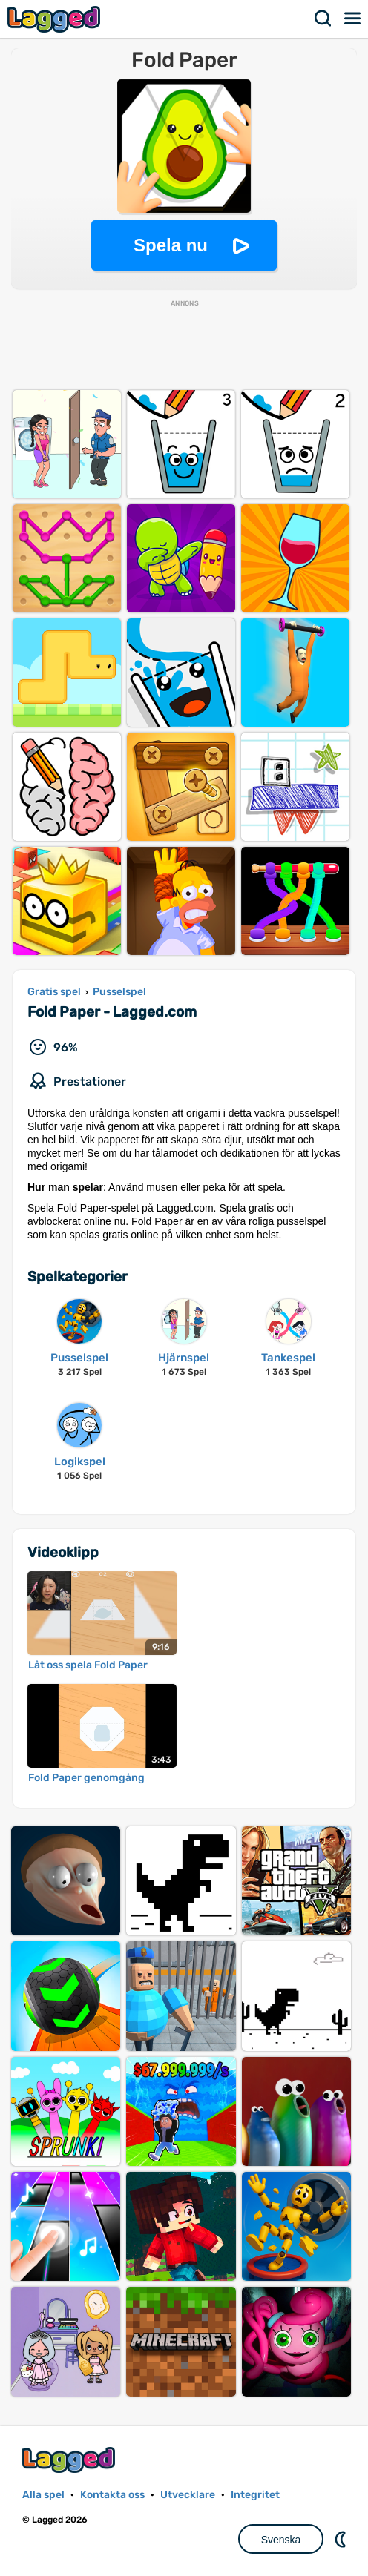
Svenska (281, 2540)
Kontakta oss (112, 2495)
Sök (323, 18)
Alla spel (43, 2495)
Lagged (55, 19)
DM (342, 2539)
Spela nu (171, 245)
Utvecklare (187, 2495)
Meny (353, 18)
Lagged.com (70, 2460)
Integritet (255, 2495)
